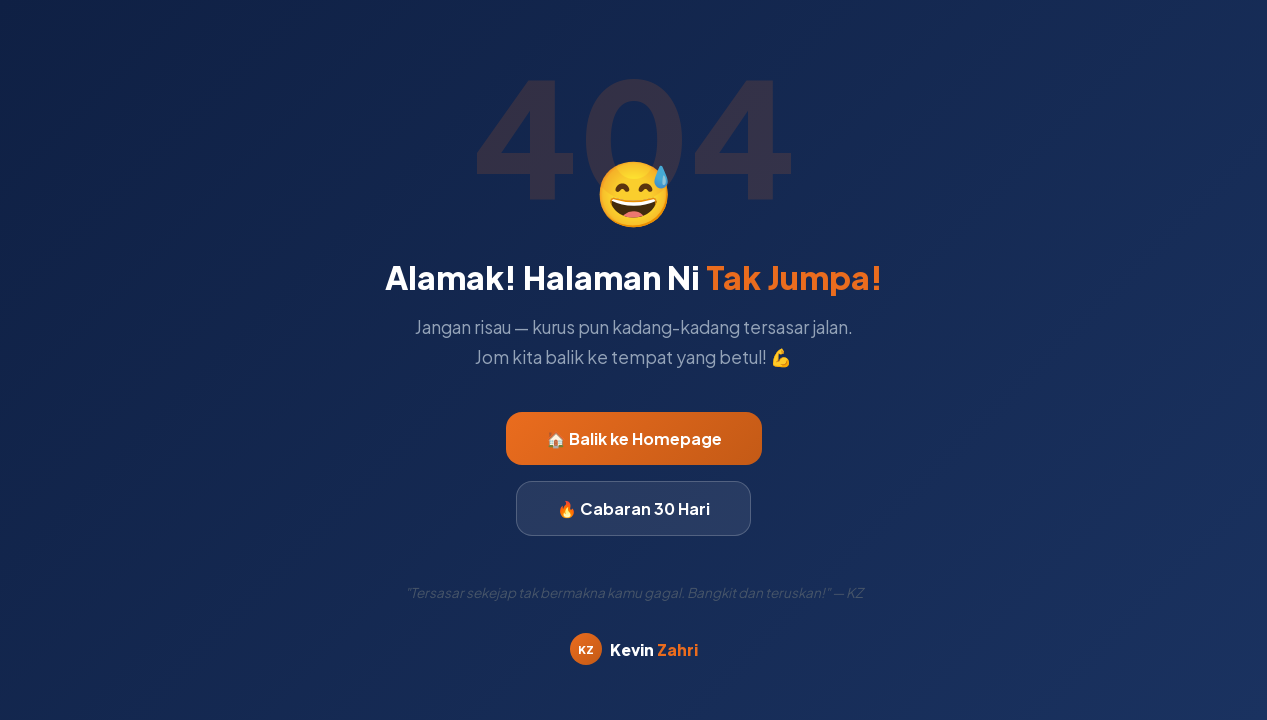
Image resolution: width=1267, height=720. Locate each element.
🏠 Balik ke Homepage (634, 438)
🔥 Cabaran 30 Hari (633, 508)
